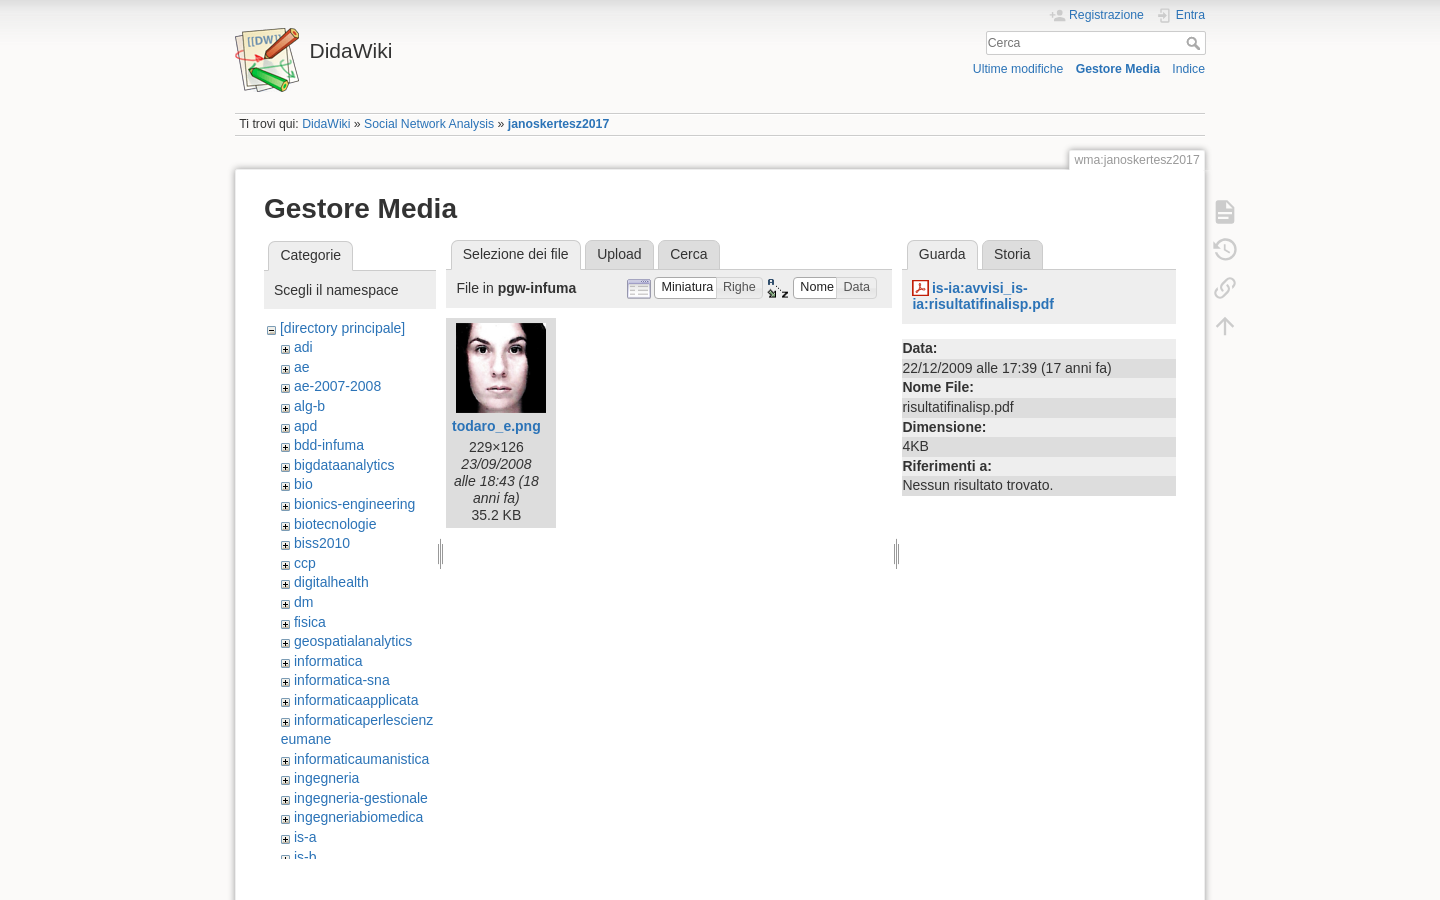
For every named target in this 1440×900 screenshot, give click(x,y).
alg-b (309, 406)
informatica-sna (342, 680)
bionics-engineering (354, 504)
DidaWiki (326, 124)
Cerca (1195, 43)
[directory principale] (342, 328)
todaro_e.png (496, 426)
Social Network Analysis (429, 124)
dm (303, 602)
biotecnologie (335, 524)
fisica (310, 622)
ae (302, 367)
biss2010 (322, 543)
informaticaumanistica (361, 759)
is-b (305, 857)
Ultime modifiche (1018, 69)
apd (305, 426)
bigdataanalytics (344, 465)
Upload (619, 254)
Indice (1188, 69)
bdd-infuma (329, 445)
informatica (328, 661)
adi (303, 347)
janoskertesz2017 (558, 124)
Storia (1012, 254)
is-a (305, 837)
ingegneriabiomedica (358, 817)
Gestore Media (1118, 69)
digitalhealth (331, 582)
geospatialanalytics (353, 641)
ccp (305, 563)
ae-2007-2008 (337, 386)
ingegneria (326, 778)
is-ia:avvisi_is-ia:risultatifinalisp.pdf (983, 296)
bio (303, 484)
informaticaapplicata (356, 700)
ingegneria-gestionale (361, 798)
